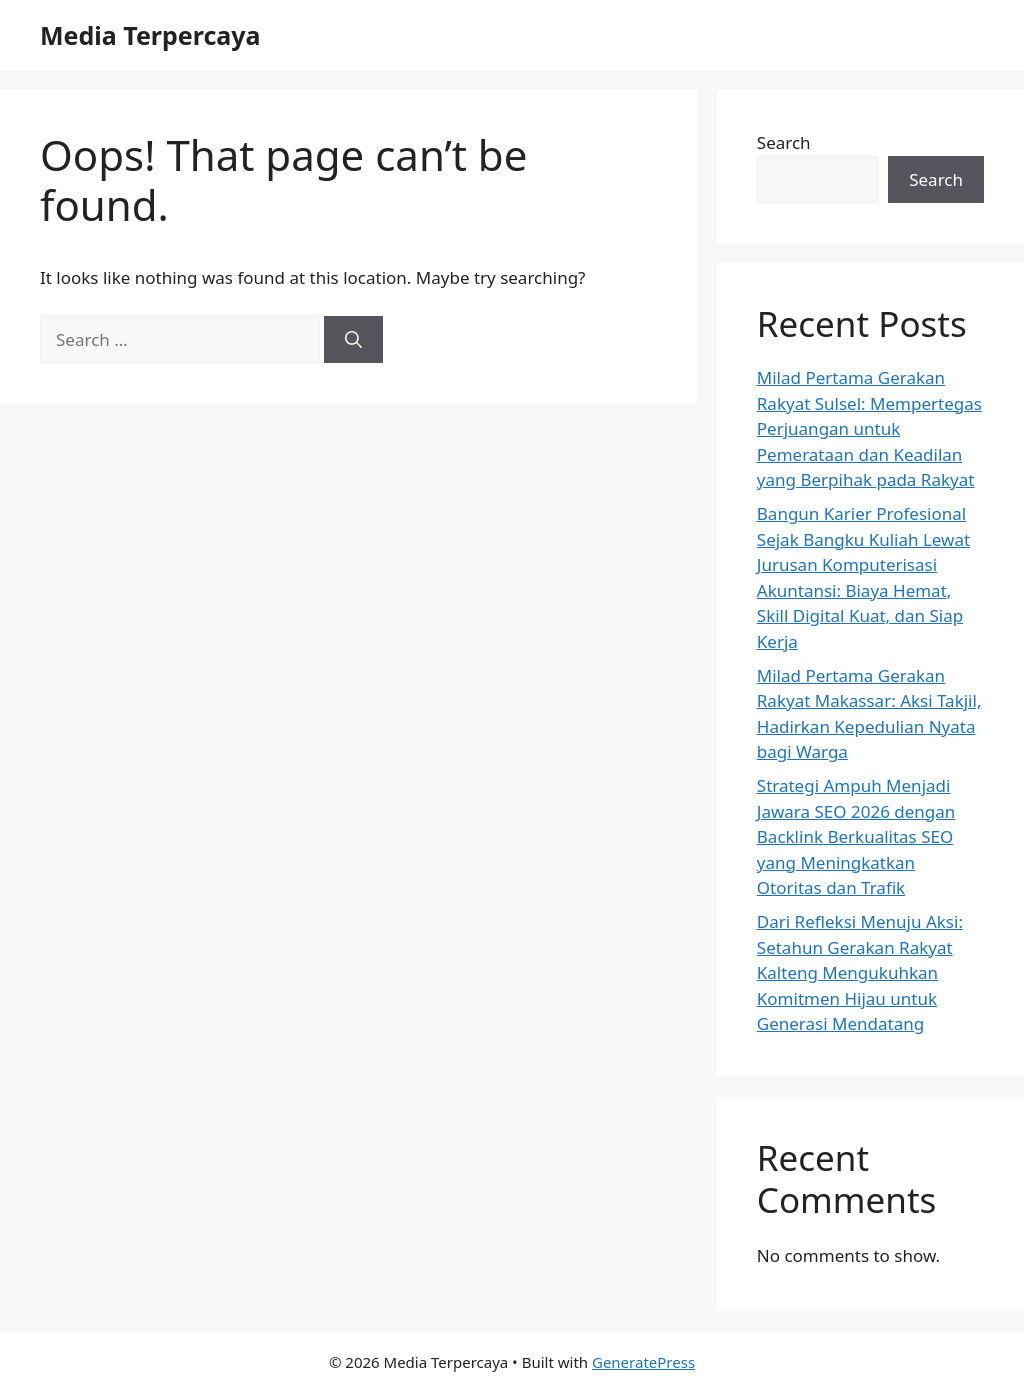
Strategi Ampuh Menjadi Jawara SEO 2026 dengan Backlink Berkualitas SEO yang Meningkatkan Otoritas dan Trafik (856, 836)
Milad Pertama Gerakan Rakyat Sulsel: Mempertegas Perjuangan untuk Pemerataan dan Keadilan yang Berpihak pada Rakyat (869, 428)
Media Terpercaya (150, 35)
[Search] (353, 340)
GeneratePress (643, 1362)
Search (784, 142)
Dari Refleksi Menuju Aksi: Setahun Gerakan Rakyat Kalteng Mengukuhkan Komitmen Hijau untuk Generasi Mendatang (860, 972)
